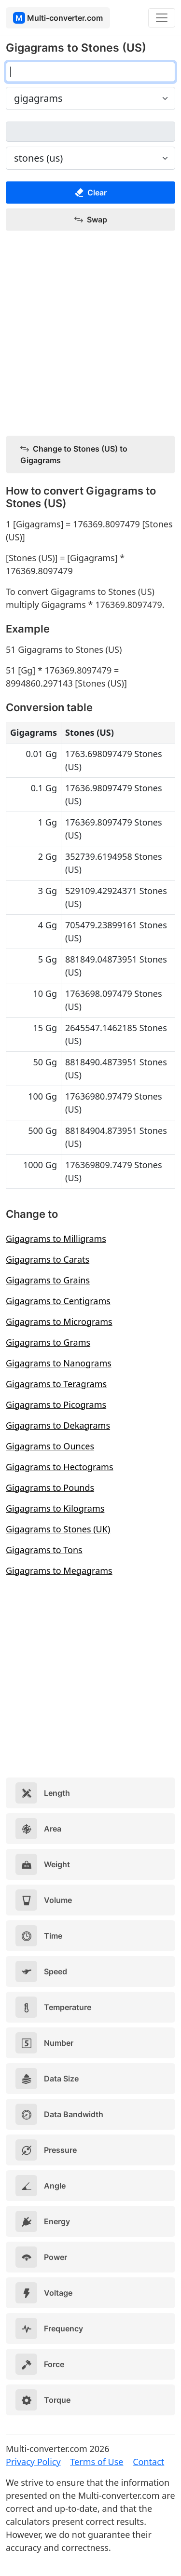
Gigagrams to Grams (48, 1342)
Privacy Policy (33, 2461)
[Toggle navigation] (161, 18)
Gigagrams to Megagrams (59, 1570)
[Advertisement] (90, 333)
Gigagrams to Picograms (56, 1404)
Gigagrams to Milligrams (56, 1238)
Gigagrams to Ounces (50, 1446)
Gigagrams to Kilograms (55, 1508)
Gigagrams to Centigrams (58, 1301)
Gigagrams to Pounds (50, 1487)
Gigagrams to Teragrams (56, 1384)
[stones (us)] (90, 132)
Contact (148, 2461)
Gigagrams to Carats (47, 1259)
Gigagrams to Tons (44, 1550)
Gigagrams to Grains (48, 1280)
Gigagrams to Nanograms (58, 1363)
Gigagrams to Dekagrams (58, 1425)
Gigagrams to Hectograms (59, 1467)
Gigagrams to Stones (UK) (58, 1529)
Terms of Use (96, 2461)
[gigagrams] (90, 72)
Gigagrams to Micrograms (59, 1321)
